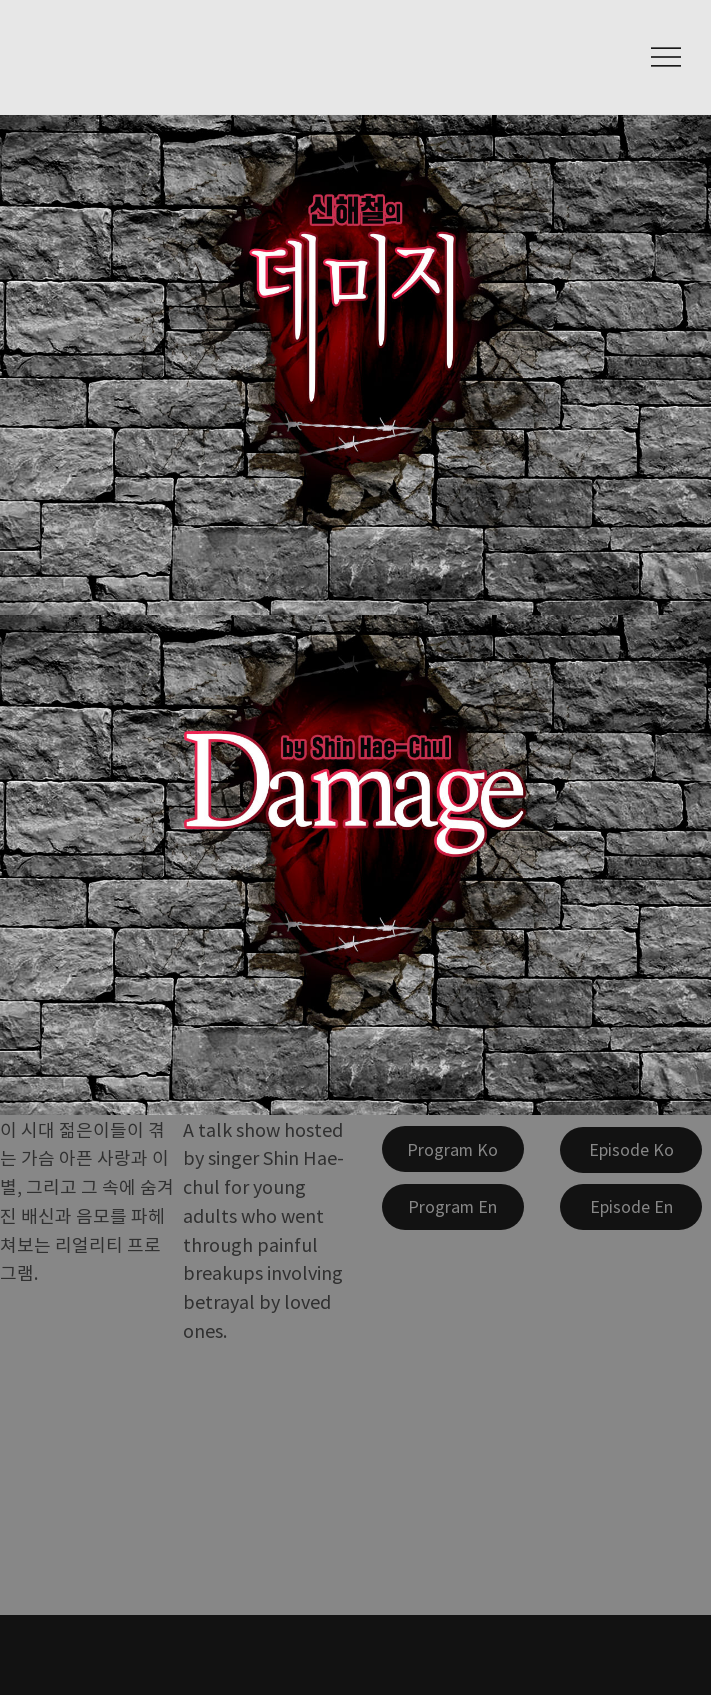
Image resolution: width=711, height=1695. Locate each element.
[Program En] (453, 1207)
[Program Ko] (453, 1149)
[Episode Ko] (631, 1150)
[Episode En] (631, 1207)
